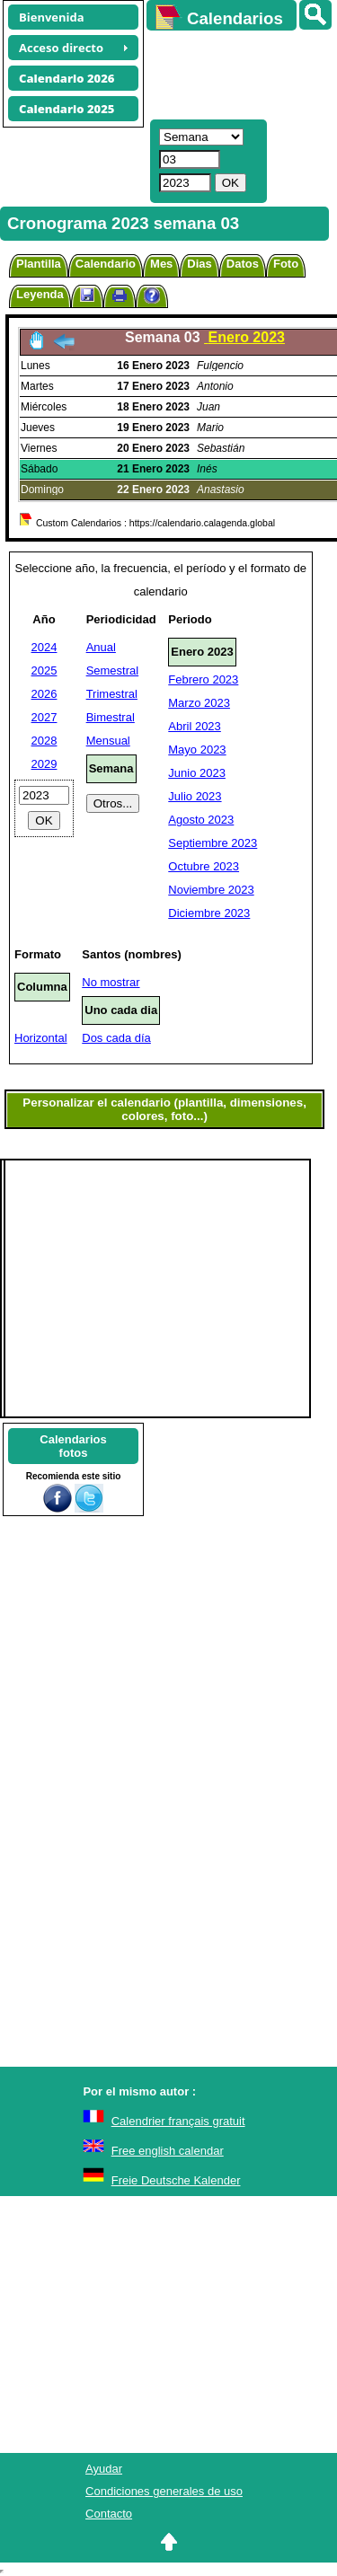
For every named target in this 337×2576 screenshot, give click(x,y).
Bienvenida (51, 17)
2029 (44, 764)
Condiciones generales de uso (164, 2491)
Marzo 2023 (199, 703)
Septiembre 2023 (212, 843)
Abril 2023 (194, 726)
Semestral (112, 670)
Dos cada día (116, 1038)
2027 (44, 717)
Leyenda (40, 294)
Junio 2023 (197, 773)
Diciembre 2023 (209, 913)
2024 (44, 647)
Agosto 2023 (201, 819)
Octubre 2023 (203, 866)
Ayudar (103, 2468)
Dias (199, 263)
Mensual (108, 740)
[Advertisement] (233, 72)
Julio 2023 (194, 796)
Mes (161, 263)
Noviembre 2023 (210, 889)
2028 (44, 740)
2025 (44, 670)
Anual (101, 647)
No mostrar (110, 982)
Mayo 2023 (197, 749)
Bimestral (110, 717)
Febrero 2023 (203, 679)
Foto (285, 263)
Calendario (105, 263)
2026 (44, 694)
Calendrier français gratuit (178, 2121)
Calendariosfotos (73, 1446)
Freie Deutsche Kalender (176, 2180)
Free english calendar (167, 2150)
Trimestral (111, 694)
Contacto (108, 2513)
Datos (242, 263)
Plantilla (38, 263)
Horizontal (40, 1038)
